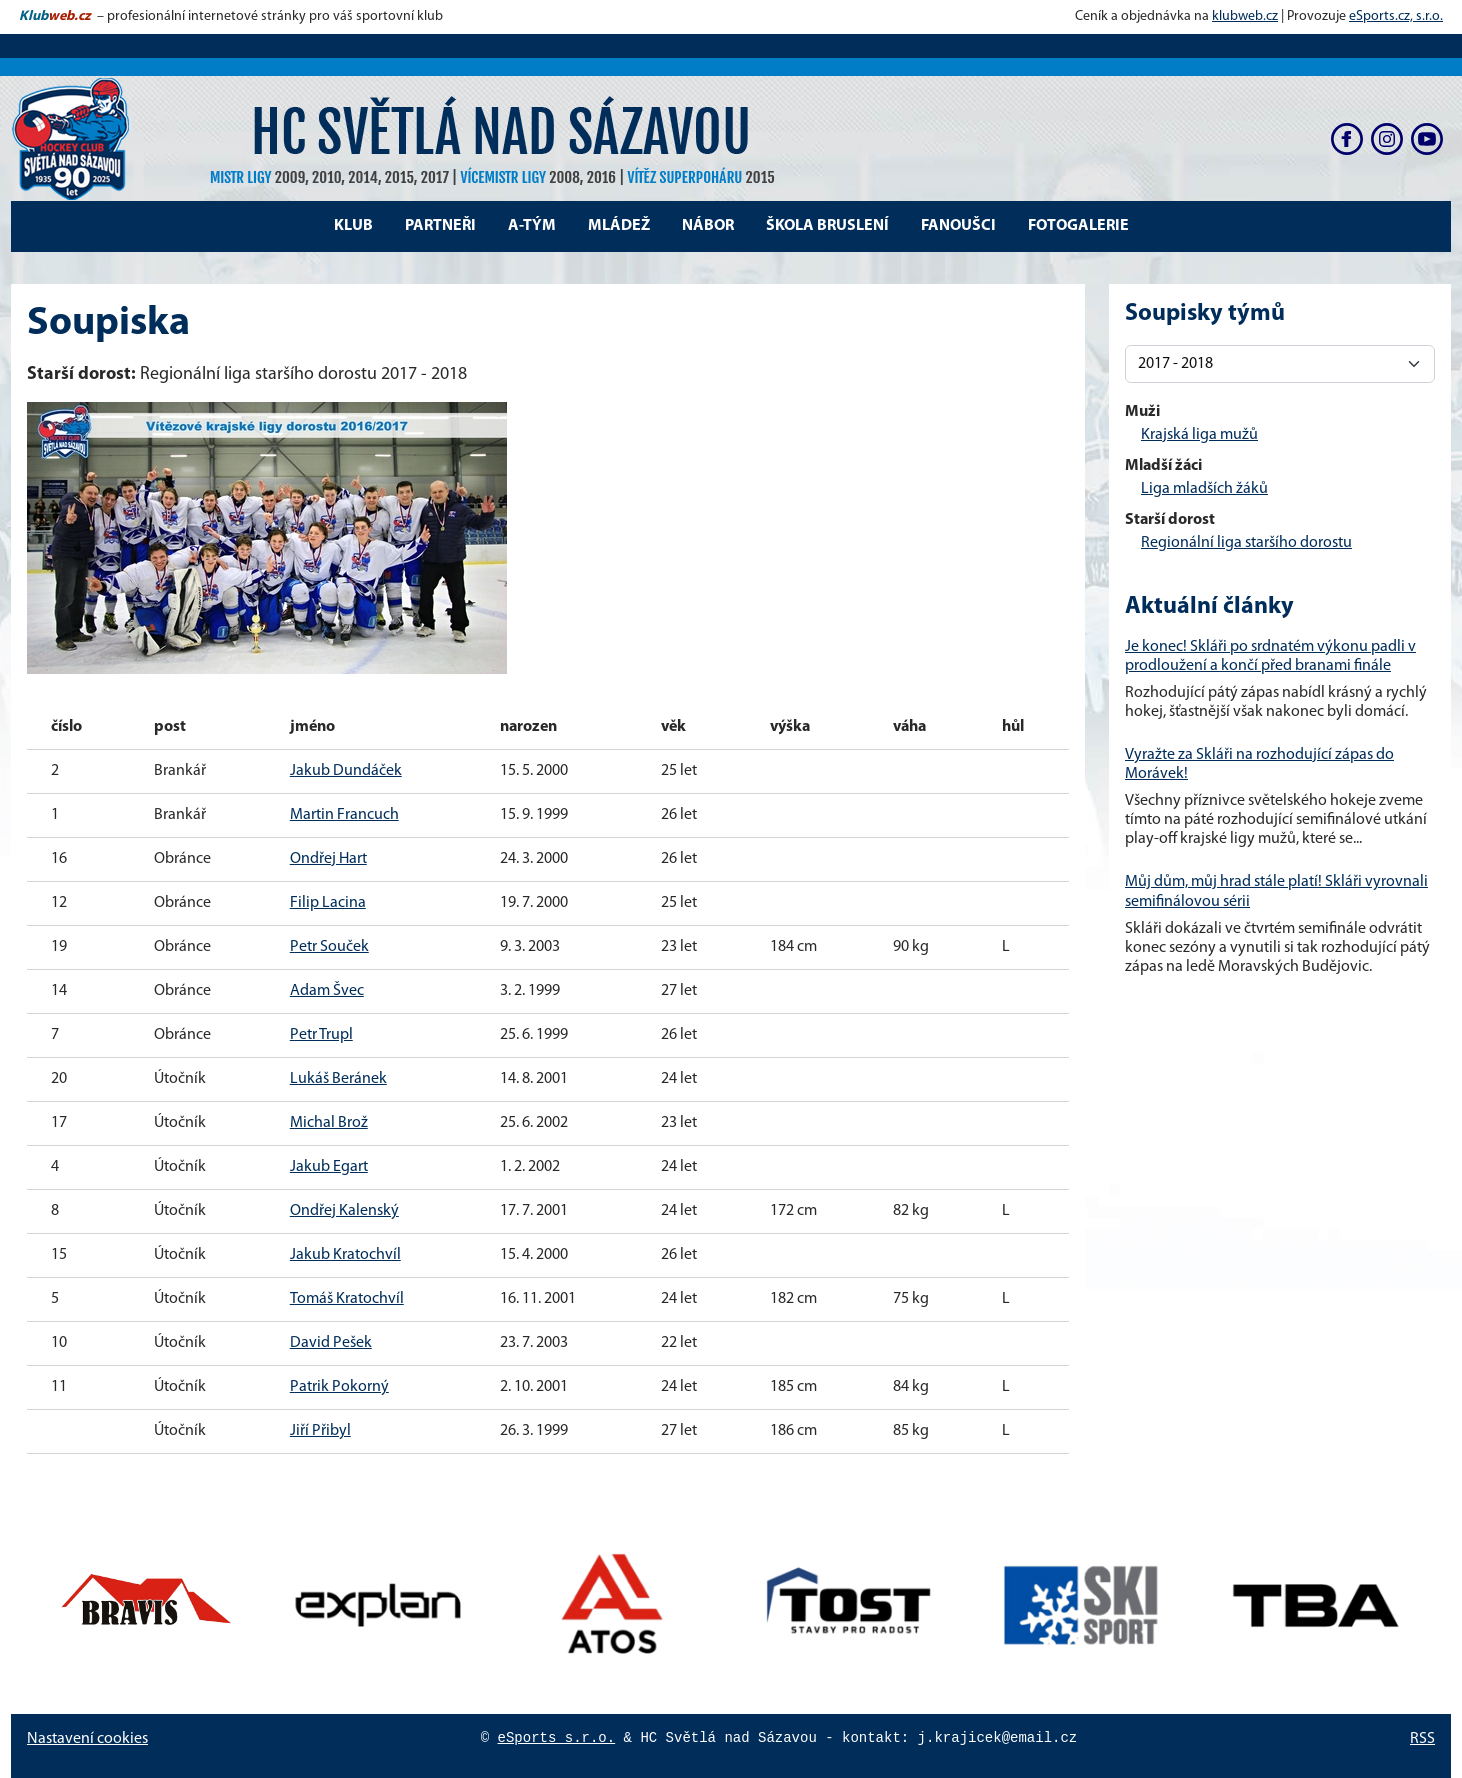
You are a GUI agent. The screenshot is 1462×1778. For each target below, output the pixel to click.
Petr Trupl (321, 1035)
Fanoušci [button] (958, 226)
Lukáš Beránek (338, 1079)
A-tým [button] (532, 226)
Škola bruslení (827, 226)
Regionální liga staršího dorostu (1246, 543)
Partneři (440, 226)
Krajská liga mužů (1199, 435)
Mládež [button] (619, 226)
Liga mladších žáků (1204, 489)
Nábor (708, 226)
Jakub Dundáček (346, 771)
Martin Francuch (344, 815)
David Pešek (331, 1343)
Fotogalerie (1078, 226)
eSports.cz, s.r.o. (1396, 16)
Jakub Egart (329, 1167)
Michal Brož (329, 1123)
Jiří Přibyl (320, 1431)
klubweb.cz (1245, 16)
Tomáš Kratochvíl (347, 1299)
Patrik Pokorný (339, 1387)
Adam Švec (327, 991)
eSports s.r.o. (557, 1738)
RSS (1422, 1739)
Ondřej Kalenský (344, 1211)
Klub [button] (353, 226)
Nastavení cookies (87, 1739)
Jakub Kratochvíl (345, 1255)
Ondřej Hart (328, 859)
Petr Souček (329, 947)
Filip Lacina (328, 903)
